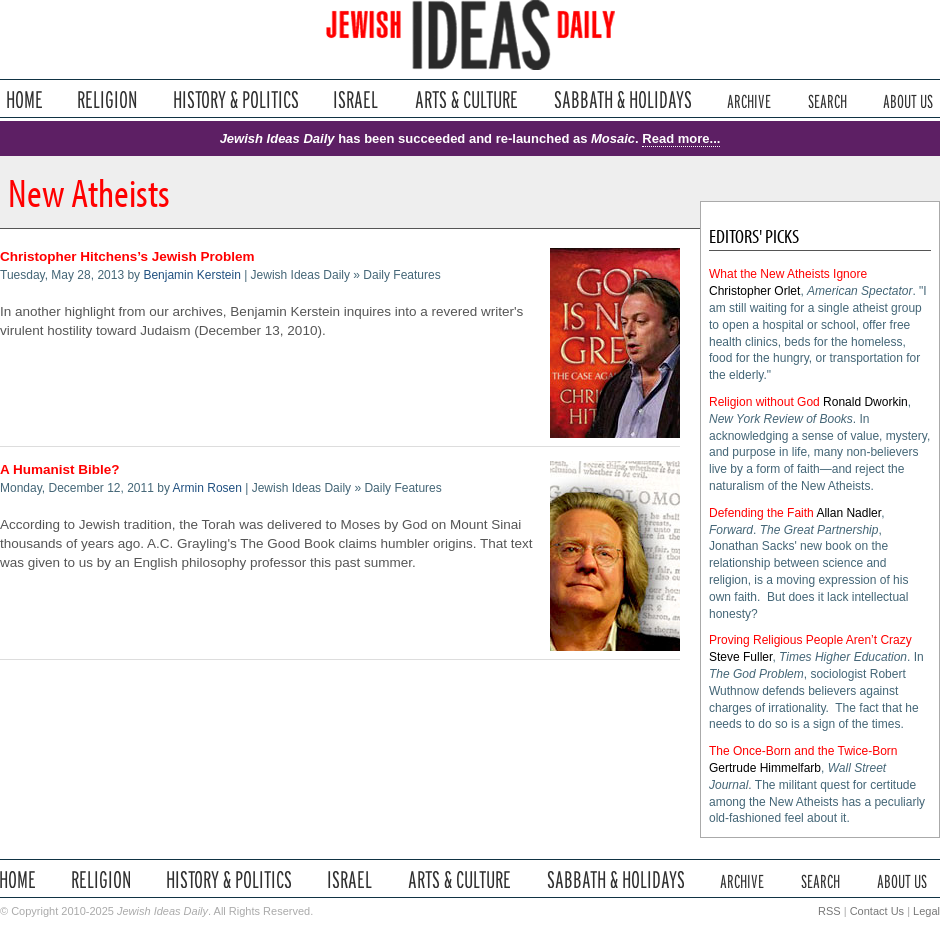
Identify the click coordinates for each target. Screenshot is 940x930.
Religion (107, 99)
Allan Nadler (848, 513)
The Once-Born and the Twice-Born (803, 751)
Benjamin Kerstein (191, 275)
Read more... (681, 138)
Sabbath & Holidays (622, 99)
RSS (829, 911)
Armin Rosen (207, 488)
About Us (908, 99)
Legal (926, 911)
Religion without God (764, 402)
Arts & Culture (466, 99)
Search (827, 99)
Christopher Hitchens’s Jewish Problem (127, 256)
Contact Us (877, 911)
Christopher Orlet (754, 291)
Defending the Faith (761, 513)
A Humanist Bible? (60, 469)
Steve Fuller (740, 657)
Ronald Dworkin (865, 402)
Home (24, 99)
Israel (356, 99)
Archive (749, 99)
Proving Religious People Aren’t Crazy (810, 640)
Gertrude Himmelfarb (765, 768)
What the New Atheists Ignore (788, 274)
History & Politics (236, 99)
